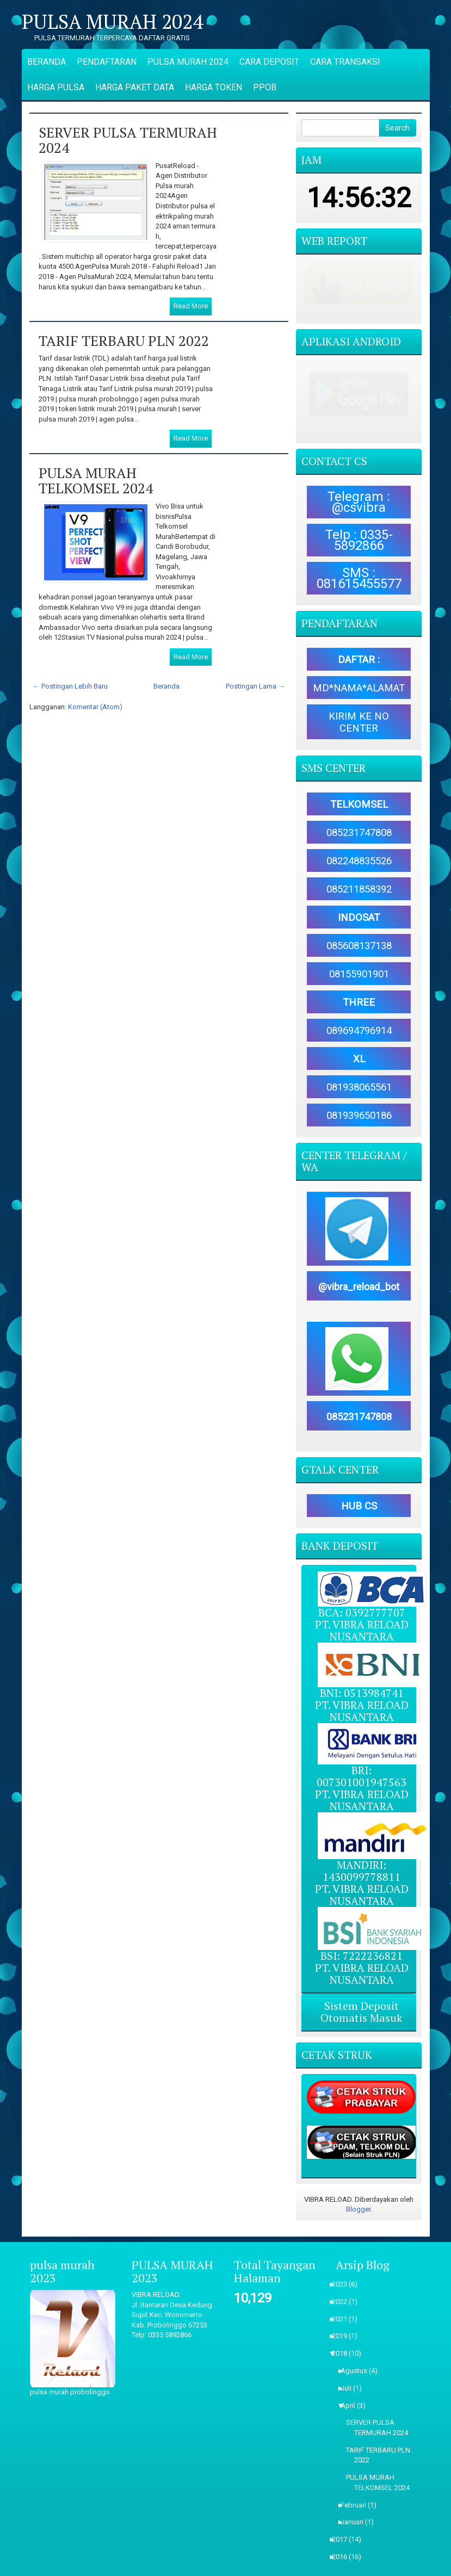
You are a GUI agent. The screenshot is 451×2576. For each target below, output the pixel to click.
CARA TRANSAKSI (345, 62)
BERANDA (46, 62)
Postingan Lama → (255, 686)
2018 (343, 2315)
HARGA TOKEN (213, 87)
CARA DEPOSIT (269, 62)
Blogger (358, 2170)
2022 (343, 2262)
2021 (343, 2280)
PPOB (264, 87)
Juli (349, 2349)
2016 (343, 2518)
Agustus (357, 2332)
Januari (355, 2483)
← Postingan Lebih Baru (70, 686)
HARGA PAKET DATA (134, 87)
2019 (343, 2297)
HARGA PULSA (55, 87)
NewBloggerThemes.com (384, 2565)
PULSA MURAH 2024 (112, 22)
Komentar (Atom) (95, 707)
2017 (343, 2501)
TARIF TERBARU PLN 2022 (124, 340)
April (351, 2366)
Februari (357, 2466)
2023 (343, 2245)
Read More (191, 306)
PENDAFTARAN (107, 62)
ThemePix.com (263, 2565)
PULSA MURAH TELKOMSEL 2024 (96, 480)
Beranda (166, 686)
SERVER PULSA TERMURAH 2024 (128, 140)
